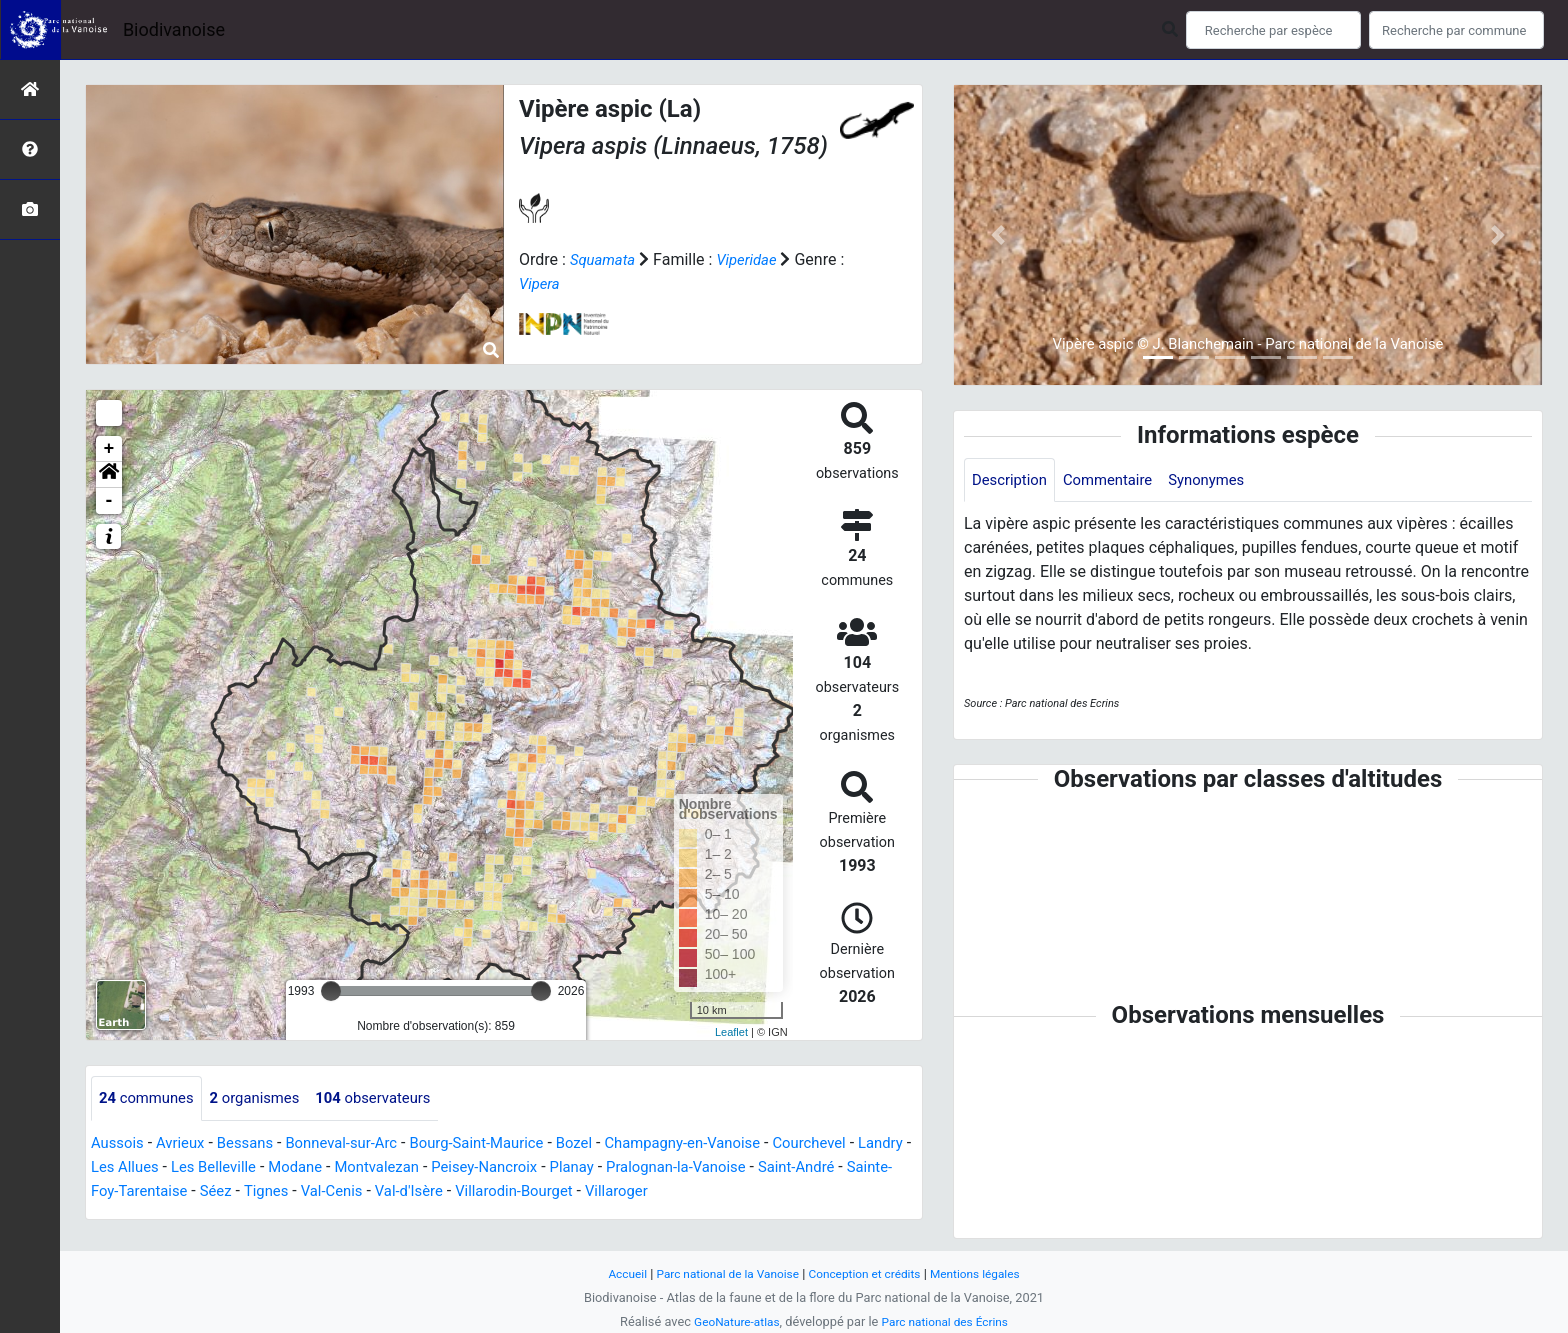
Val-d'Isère (534, 1191)
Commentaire (1117, 480)
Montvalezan (457, 1167)
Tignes (382, 1191)
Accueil (614, 1273)
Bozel (608, 1143)
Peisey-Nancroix (573, 1167)
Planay (666, 1167)
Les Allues (188, 1167)
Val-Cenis (451, 1191)
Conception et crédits (868, 1273)
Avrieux (186, 1143)
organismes (265, 1098)
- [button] (109, 501)
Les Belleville (283, 1167)
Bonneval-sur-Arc (358, 1143)
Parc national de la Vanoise (721, 1273)
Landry (115, 1167)
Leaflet (731, 1032)
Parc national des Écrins (948, 1321)
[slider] (331, 991)
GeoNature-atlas (731, 1321)
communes (150, 1098)
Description (1012, 480)
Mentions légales (986, 1273)
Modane (370, 1167)
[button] (109, 475)
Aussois (119, 1143)
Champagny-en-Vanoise (724, 1143)
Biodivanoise (174, 29)
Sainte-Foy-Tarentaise (221, 1191)
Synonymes (1223, 480)
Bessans (255, 1143)
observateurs (392, 1098)
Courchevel (860, 1143)
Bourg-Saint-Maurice (503, 1143)
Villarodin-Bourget (646, 1191)
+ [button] (109, 449)
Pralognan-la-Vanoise (778, 1167)
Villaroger (756, 1191)
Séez (328, 1191)
